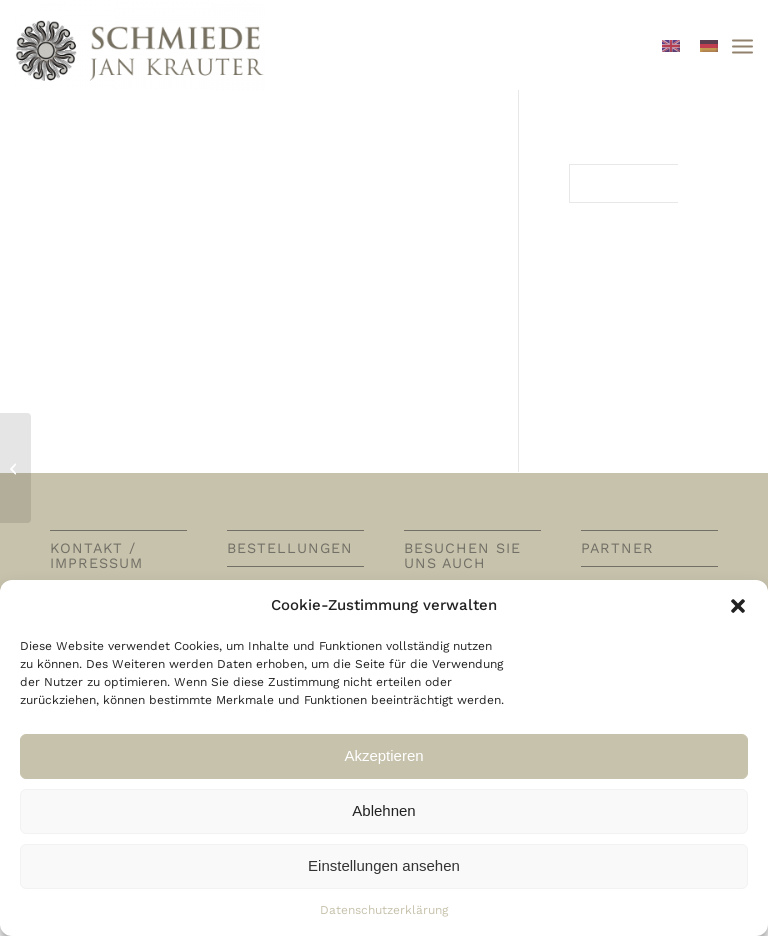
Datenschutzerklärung (384, 910)
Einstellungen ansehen (384, 865)
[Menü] (742, 45)
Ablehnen (383, 810)
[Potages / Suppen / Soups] (15, 468)
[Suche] (643, 183)
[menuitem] (742, 45)
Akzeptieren (383, 755)
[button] (738, 606)
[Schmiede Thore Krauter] (140, 45)
